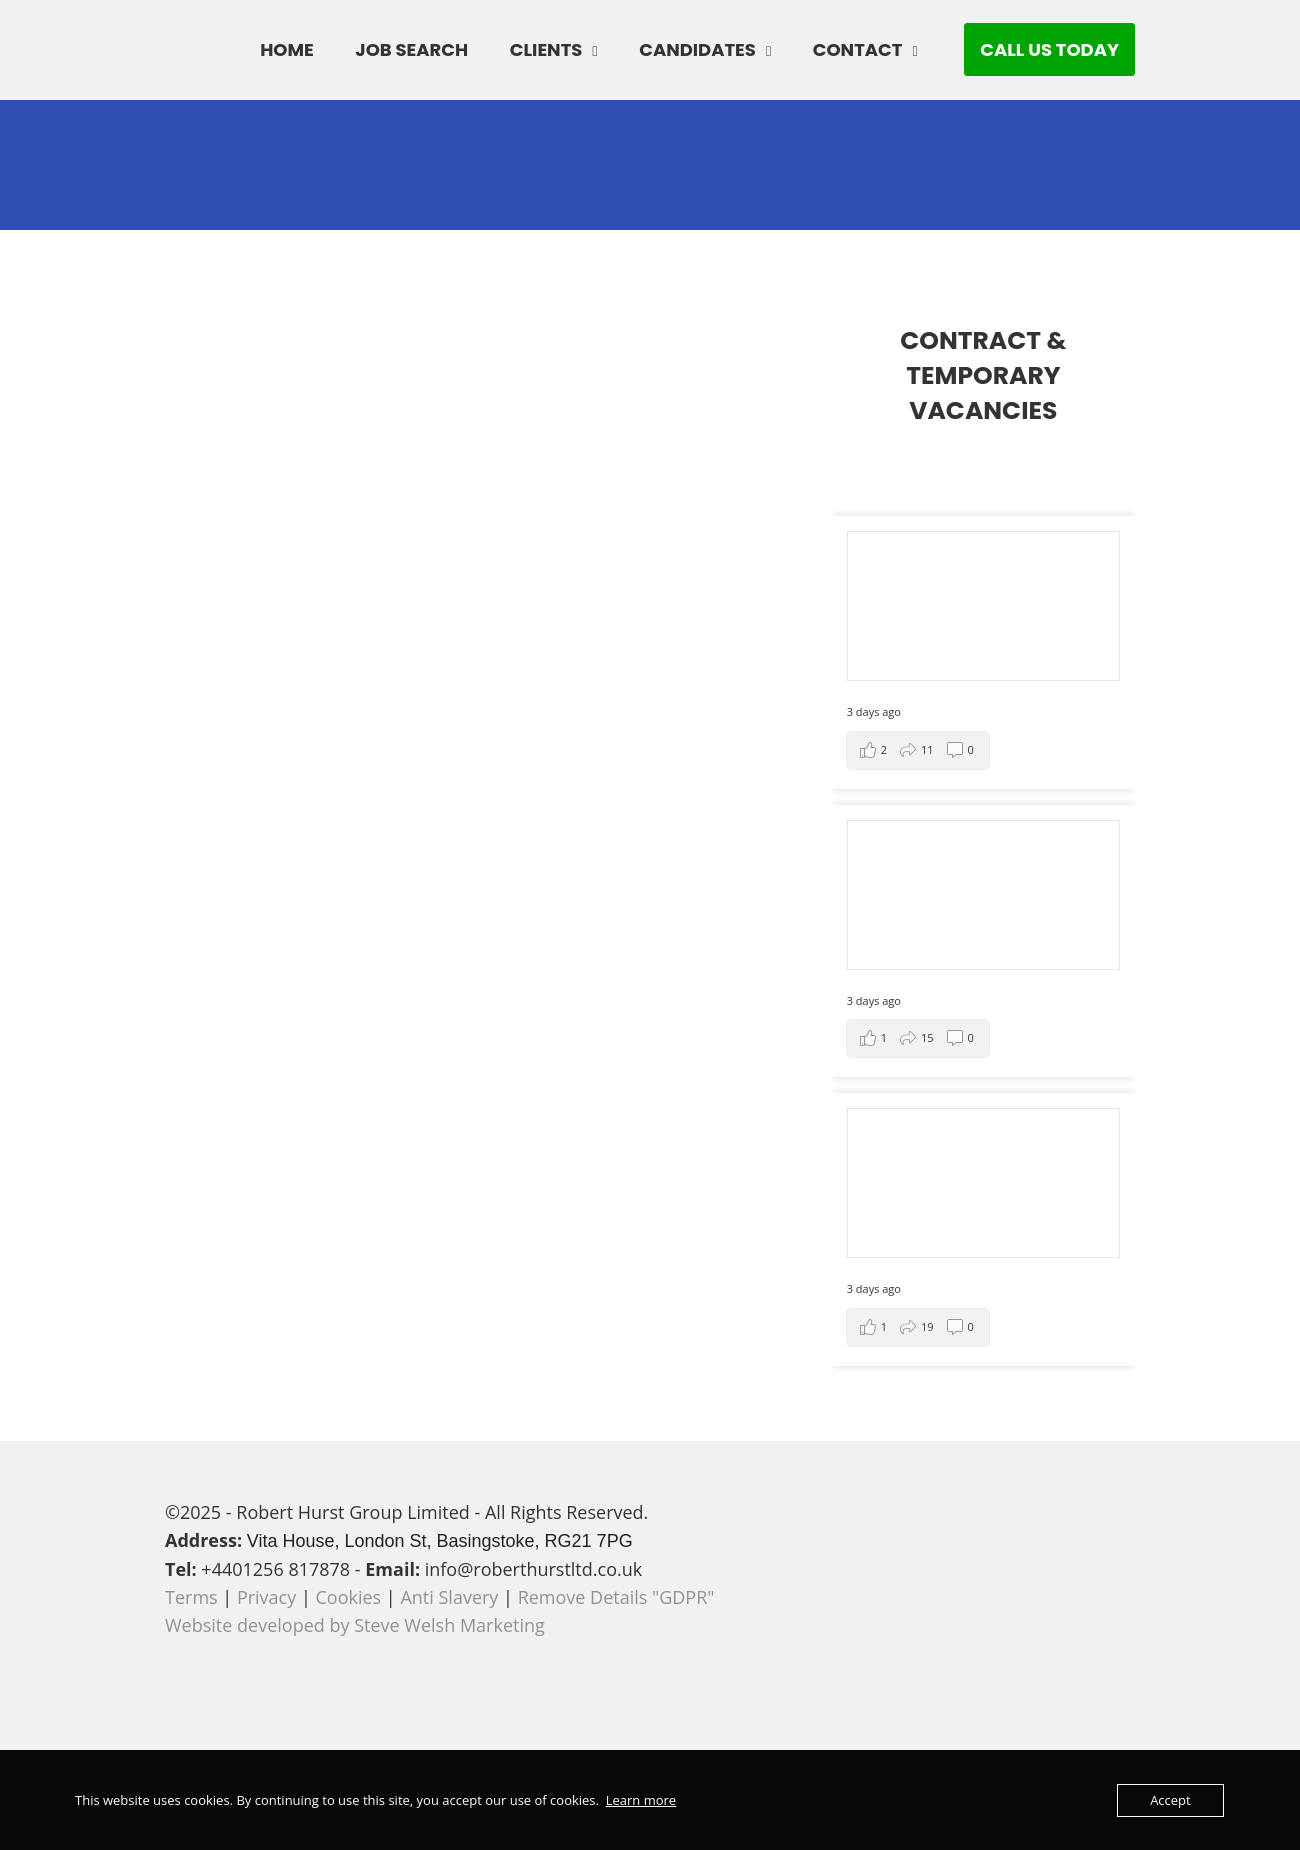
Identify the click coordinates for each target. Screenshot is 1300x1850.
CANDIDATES (697, 49)
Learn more (641, 1800)
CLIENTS (546, 49)
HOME (287, 49)
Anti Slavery (449, 1597)
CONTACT (858, 49)
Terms (191, 1597)
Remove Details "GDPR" (616, 1597)
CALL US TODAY (1049, 49)
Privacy (266, 1597)
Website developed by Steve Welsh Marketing (355, 1625)
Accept (1170, 1800)
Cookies (349, 1597)
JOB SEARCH (411, 49)
